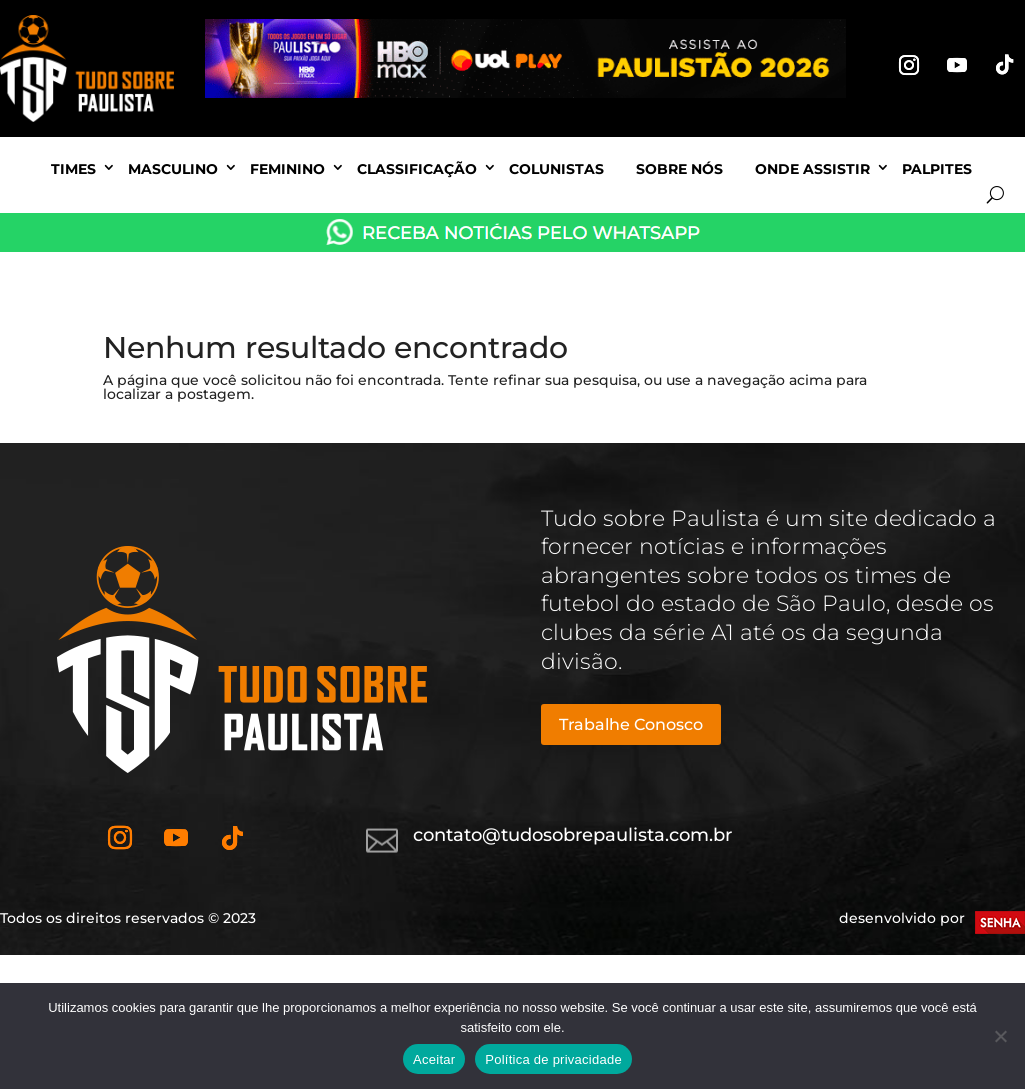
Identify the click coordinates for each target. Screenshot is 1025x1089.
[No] (1000, 1036)
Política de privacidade (553, 1059)
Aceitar (434, 1059)
